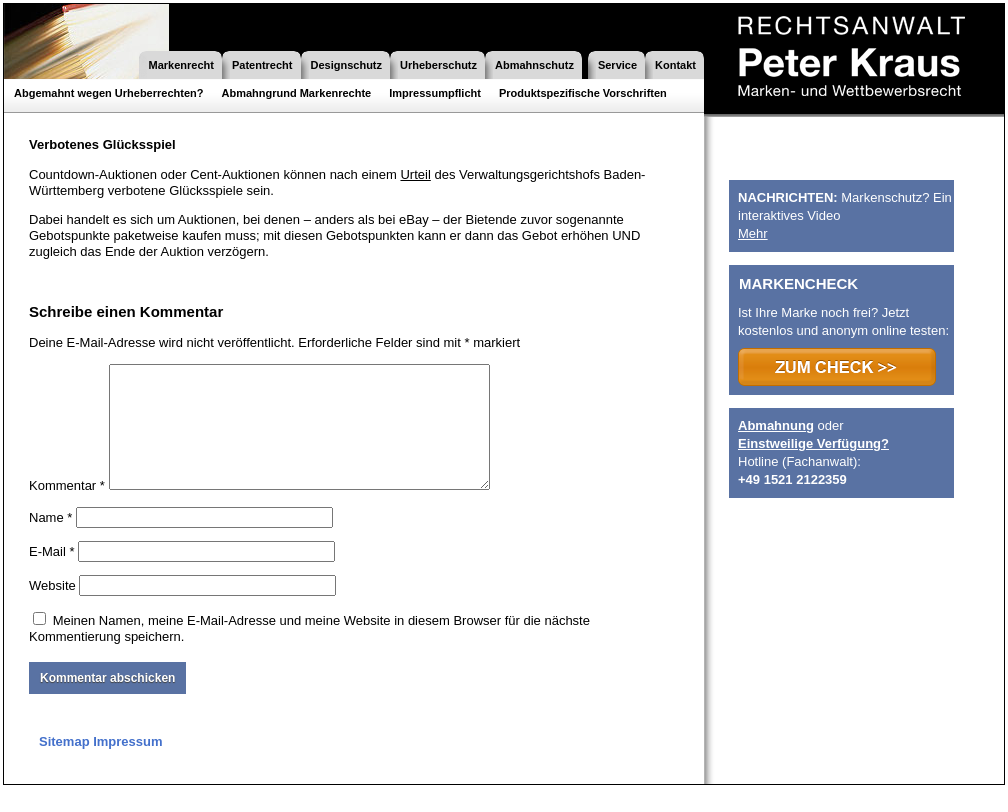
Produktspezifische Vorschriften (583, 93)
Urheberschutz (438, 65)
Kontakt (675, 65)
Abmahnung (776, 425)
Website (52, 609)
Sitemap (64, 765)
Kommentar (67, 509)
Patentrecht (262, 65)
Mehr (753, 233)
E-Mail (52, 575)
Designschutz (347, 65)
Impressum (127, 765)
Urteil (415, 174)
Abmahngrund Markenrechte (296, 93)
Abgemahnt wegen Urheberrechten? (108, 93)
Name (50, 541)
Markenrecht (181, 65)
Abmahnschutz (534, 65)
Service (617, 65)
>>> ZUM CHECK (837, 367)
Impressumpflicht (435, 93)
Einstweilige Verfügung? (813, 443)
